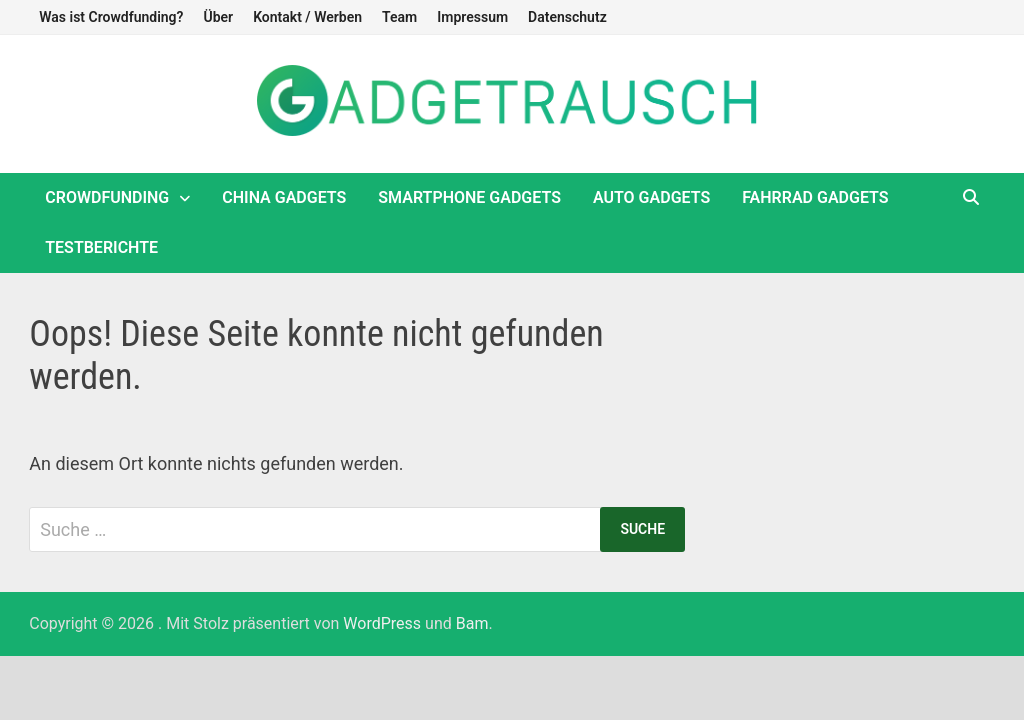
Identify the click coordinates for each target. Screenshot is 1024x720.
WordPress (382, 623)
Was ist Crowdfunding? (111, 17)
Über (218, 17)
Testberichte (101, 247)
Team (399, 17)
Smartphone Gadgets (469, 197)
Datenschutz (567, 17)
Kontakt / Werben (307, 17)
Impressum (472, 17)
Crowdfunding (107, 197)
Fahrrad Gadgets (815, 197)
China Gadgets (284, 197)
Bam (472, 623)
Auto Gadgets (651, 197)
